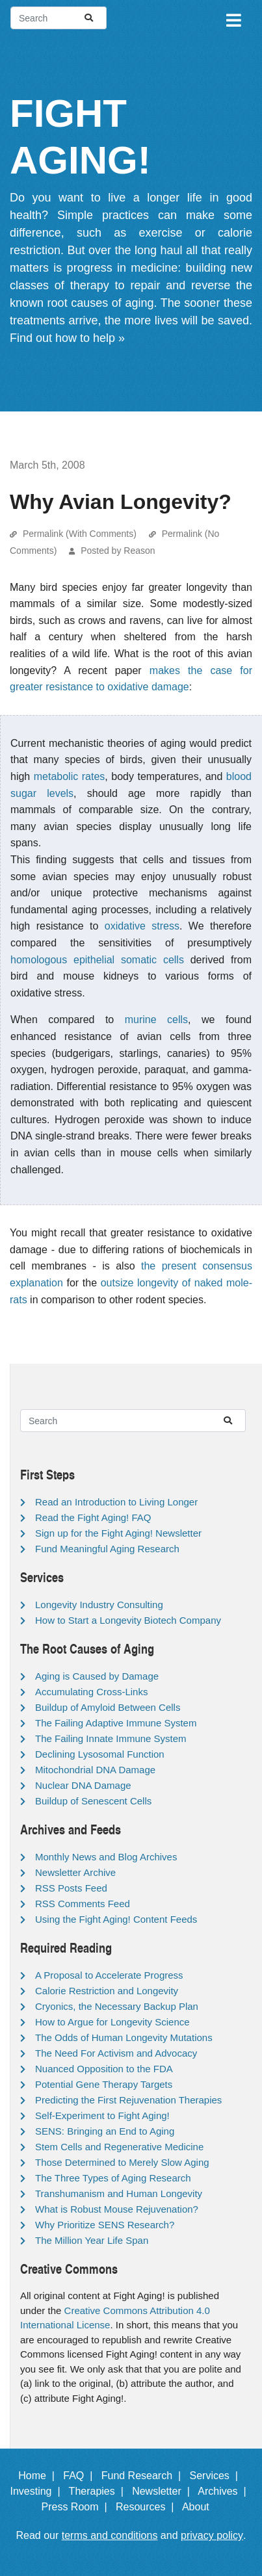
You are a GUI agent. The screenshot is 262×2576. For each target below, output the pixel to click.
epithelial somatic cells (128, 959)
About (201, 2506)
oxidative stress (142, 925)
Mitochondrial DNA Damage (95, 1769)
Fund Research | (144, 2475)
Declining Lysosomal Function (99, 1754)
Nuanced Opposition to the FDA (104, 2068)
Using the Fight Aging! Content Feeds (116, 1919)
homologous (38, 959)
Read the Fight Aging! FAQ (93, 1517)
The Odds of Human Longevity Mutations (124, 2037)
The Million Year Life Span (91, 2240)
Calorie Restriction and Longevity (106, 1990)
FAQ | (80, 2475)
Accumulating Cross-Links (91, 1691)
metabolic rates (69, 776)
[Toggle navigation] (232, 18)
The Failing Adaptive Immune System (115, 1722)
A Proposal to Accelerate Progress (109, 1975)
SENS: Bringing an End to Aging (104, 2131)
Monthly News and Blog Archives (106, 1856)
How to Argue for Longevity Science (112, 2021)
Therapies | (99, 2491)
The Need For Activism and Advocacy (116, 2053)
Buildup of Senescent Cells (93, 1800)
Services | (216, 2475)
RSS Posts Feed (71, 1887)
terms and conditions (110, 2535)
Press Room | (77, 2506)
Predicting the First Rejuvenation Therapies (128, 2099)
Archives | (225, 2491)
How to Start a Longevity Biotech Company (128, 1620)
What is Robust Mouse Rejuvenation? (116, 2209)
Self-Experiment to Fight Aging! (102, 2115)
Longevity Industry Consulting (99, 1604)
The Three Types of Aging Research (113, 2177)
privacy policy (212, 2535)
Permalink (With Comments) (80, 533)
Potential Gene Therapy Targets (103, 2084)
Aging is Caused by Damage (97, 1676)
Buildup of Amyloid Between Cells (107, 1707)
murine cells (156, 1019)
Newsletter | (164, 2491)
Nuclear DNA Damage (83, 1785)
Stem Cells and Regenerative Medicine (119, 2146)
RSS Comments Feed (82, 1903)
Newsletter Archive (75, 1872)
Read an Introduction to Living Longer (116, 1501)
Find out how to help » (67, 338)
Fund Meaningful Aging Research (107, 1548)
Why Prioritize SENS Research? (104, 2224)
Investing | (38, 2491)
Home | (39, 2475)
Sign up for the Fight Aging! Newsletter (118, 1533)
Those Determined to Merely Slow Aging (122, 2162)
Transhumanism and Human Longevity (118, 2193)
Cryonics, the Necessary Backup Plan (116, 2006)
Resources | (147, 2506)
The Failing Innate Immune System (111, 1738)
